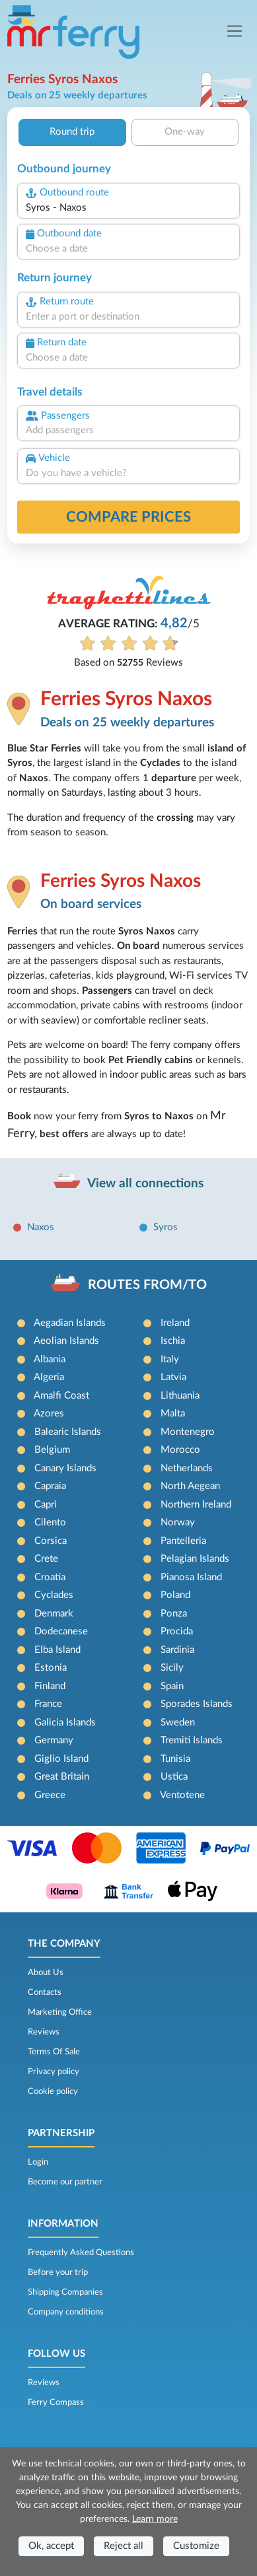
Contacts (44, 1992)
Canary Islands (65, 1468)
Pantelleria (183, 1541)
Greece (49, 1795)
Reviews (43, 2031)
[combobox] (128, 208)
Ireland (175, 1323)
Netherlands (187, 1468)
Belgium (52, 1450)
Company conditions (66, 2311)
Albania (49, 1359)
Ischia (173, 1341)
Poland (175, 1595)
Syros (165, 1227)
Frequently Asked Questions (81, 2252)
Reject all (123, 2546)
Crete (46, 1559)
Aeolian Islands (66, 1341)
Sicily (172, 1668)
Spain (172, 1686)
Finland (49, 1686)
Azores (49, 1413)
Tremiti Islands (192, 1740)
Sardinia (177, 1650)
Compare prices (128, 517)
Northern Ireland (196, 1505)
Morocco (180, 1450)
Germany (53, 1740)
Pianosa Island (191, 1577)
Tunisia (175, 1759)
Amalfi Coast (61, 1396)
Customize (196, 2546)
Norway (178, 1522)
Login (38, 2162)
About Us (45, 1972)
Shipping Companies (65, 2292)
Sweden (178, 1722)
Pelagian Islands (195, 1559)
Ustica (174, 1777)
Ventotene (182, 1795)
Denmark (53, 1614)
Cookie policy (53, 2091)
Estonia (50, 1668)
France (48, 1704)
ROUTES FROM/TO (147, 1285)
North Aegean (190, 1486)
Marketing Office (60, 2012)
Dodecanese (61, 1631)
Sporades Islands (197, 1704)
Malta (173, 1413)
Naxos (40, 1227)
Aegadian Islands (70, 1323)
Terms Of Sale (54, 2051)
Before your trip (58, 2272)
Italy (170, 1359)
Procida (177, 1631)
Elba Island (57, 1650)
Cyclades (53, 1595)
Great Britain (61, 1777)
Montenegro (188, 1432)
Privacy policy (53, 2071)
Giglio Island (61, 1759)
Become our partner (65, 2181)
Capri (45, 1505)
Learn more (155, 2519)
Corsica (50, 1541)
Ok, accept (51, 2546)
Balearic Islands (67, 1432)
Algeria (49, 1377)
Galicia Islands (65, 1722)
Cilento (50, 1522)
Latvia (173, 1377)
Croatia (49, 1577)
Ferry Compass (56, 2402)
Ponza (174, 1614)
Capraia (50, 1486)
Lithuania (180, 1396)
